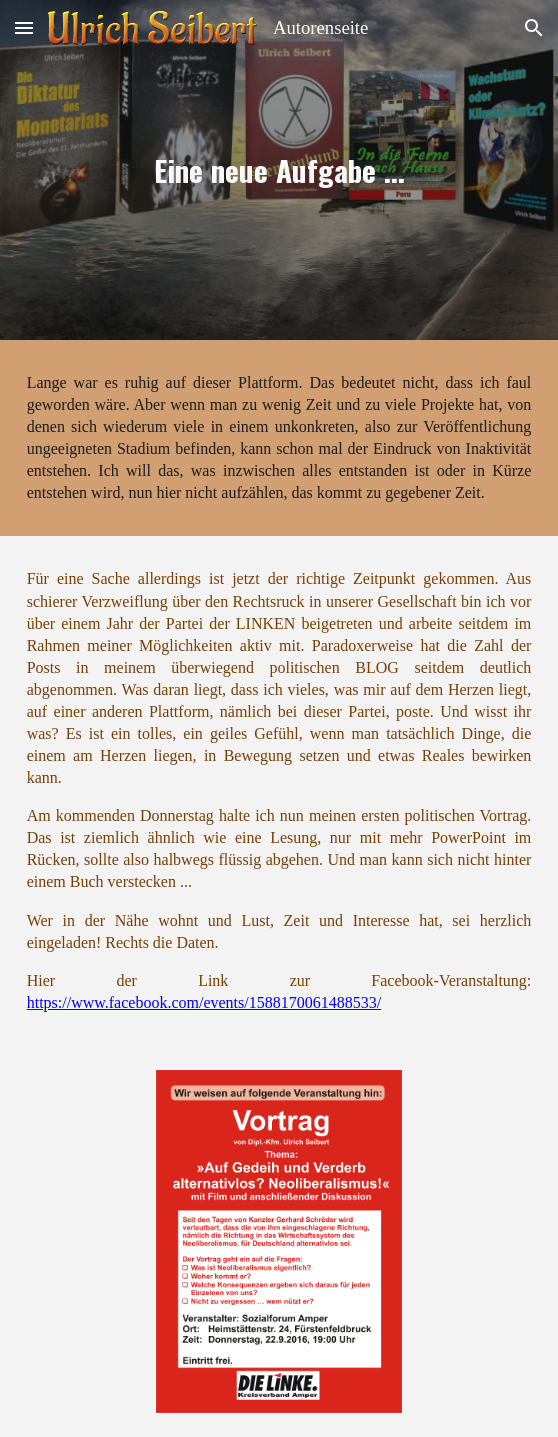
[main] (279, 170)
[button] (24, 27)
